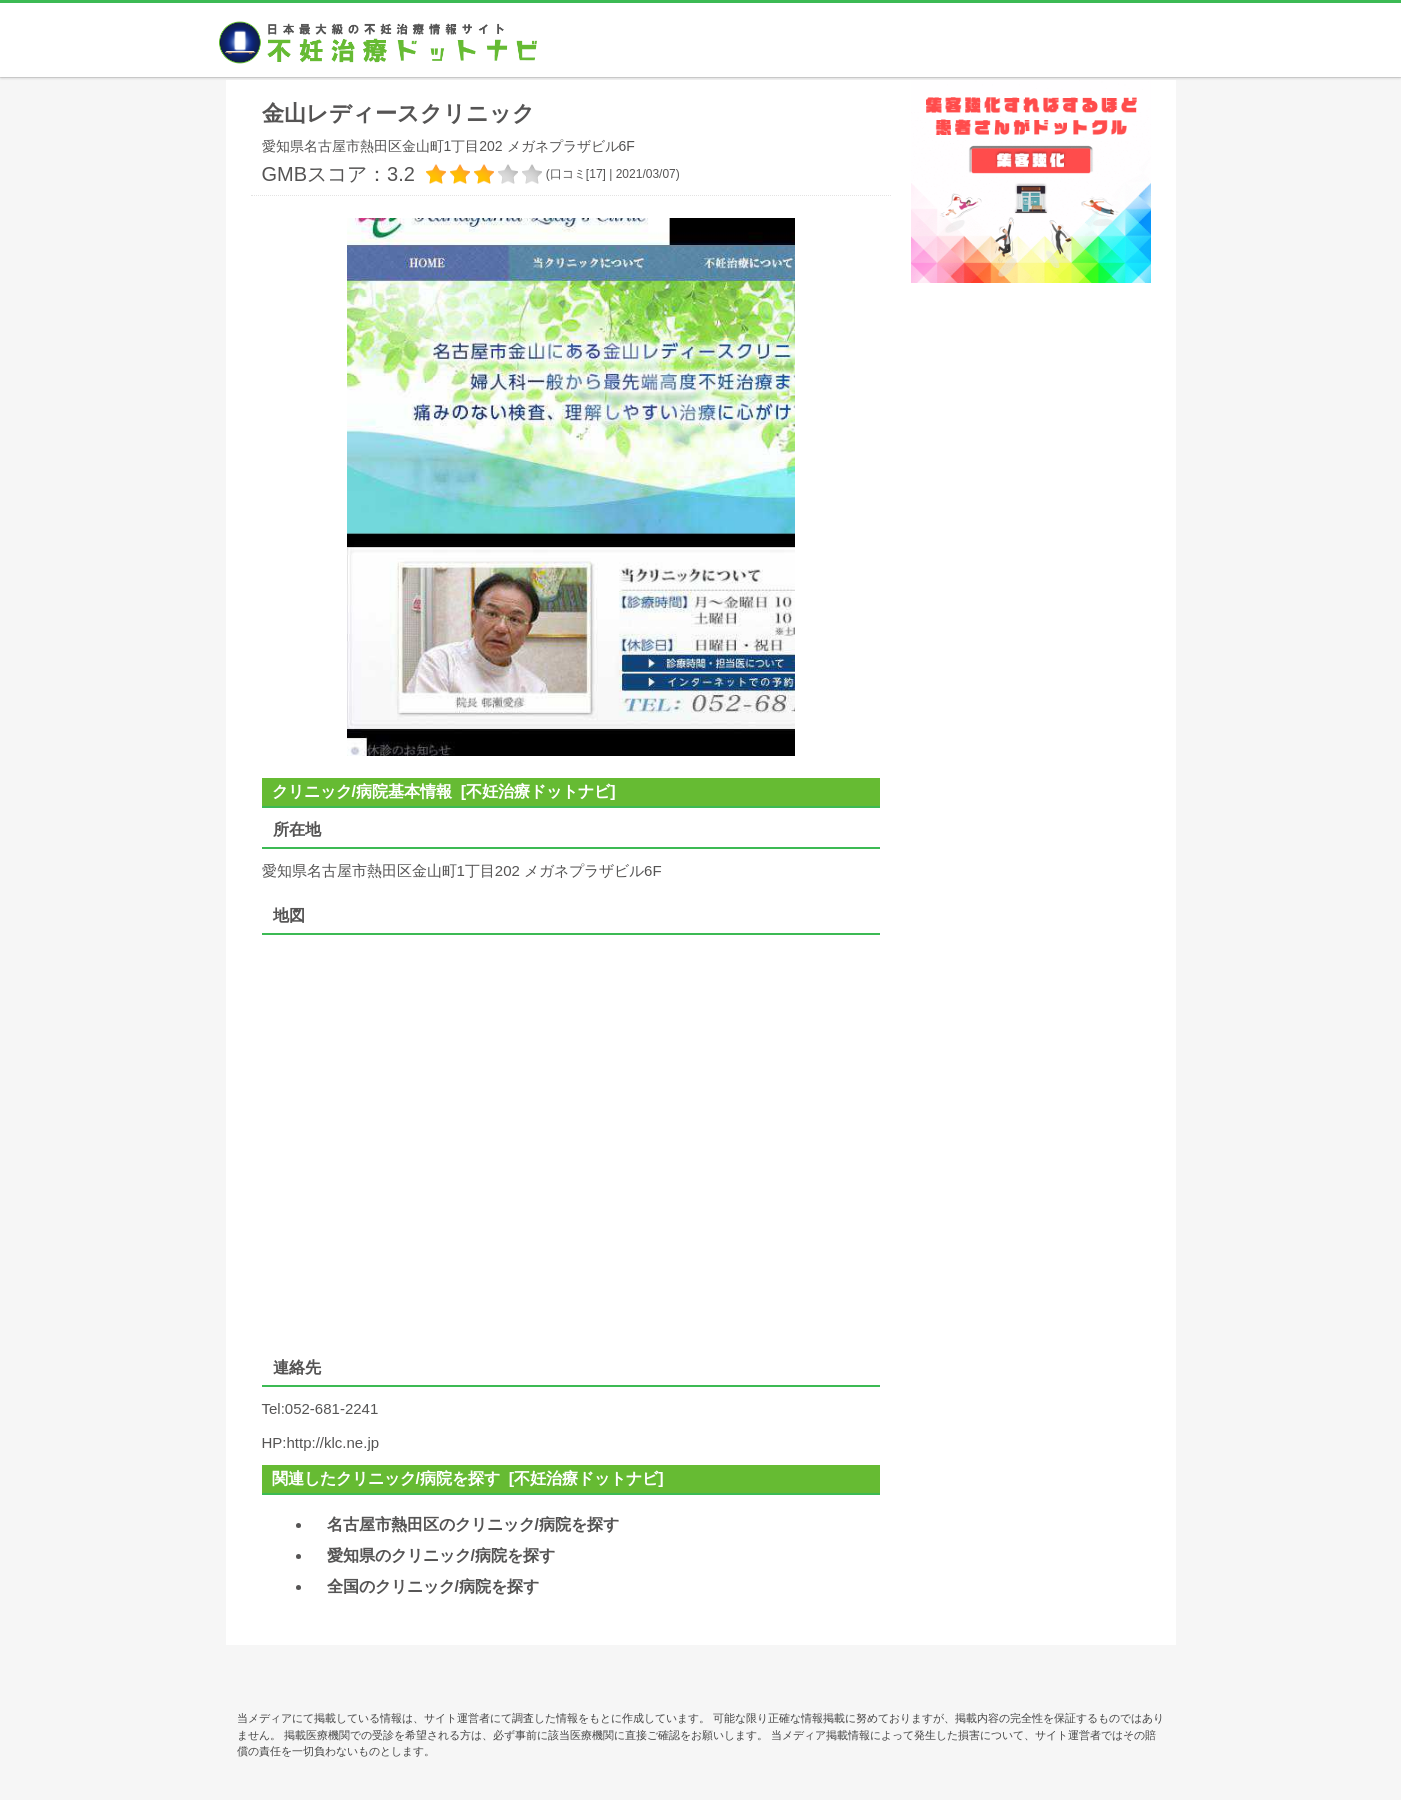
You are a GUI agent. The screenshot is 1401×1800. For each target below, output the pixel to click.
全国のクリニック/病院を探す (433, 1586)
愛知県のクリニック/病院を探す (441, 1555)
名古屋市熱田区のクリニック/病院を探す (473, 1524)
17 (595, 174)
